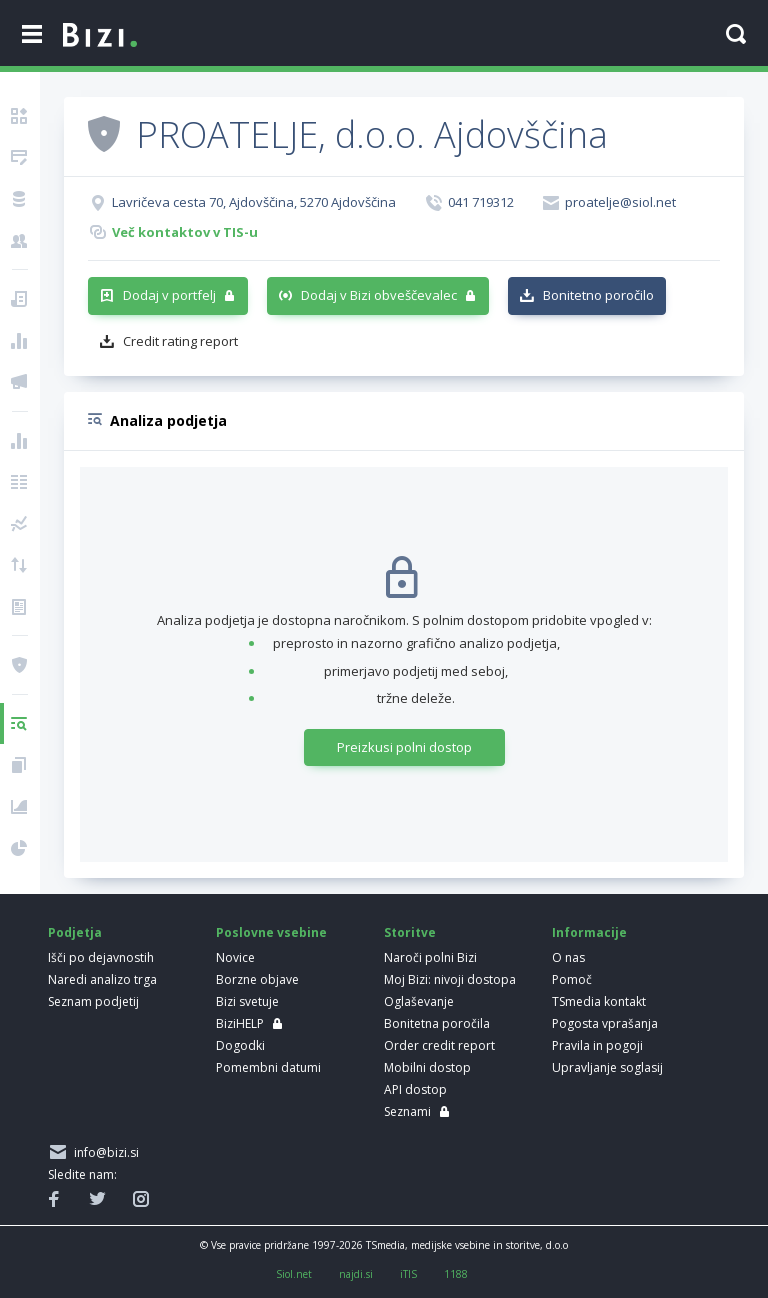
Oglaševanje (419, 1001)
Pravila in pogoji (597, 1045)
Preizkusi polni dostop (404, 747)
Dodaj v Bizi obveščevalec (379, 295)
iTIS (408, 1274)
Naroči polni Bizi (430, 957)
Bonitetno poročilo (598, 295)
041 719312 (481, 202)
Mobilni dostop (427, 1067)
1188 (456, 1274)
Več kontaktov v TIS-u (185, 232)
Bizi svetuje (247, 1001)
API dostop (415, 1089)
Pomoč (572, 979)
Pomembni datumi (268, 1067)
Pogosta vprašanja (605, 1023)
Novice (235, 957)
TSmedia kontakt (599, 1001)
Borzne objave (257, 979)
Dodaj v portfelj (169, 295)
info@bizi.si (103, 1152)
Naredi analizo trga (102, 979)
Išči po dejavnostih (101, 957)
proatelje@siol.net (620, 202)
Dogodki (240, 1045)
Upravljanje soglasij (607, 1067)
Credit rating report (180, 341)
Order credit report (439, 1045)
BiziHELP (240, 1023)
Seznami (407, 1111)
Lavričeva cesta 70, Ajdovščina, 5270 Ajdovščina (254, 202)
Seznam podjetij (93, 1001)
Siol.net (294, 1274)
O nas (568, 957)
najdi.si (356, 1274)
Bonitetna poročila (437, 1023)
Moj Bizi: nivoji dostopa (450, 979)
